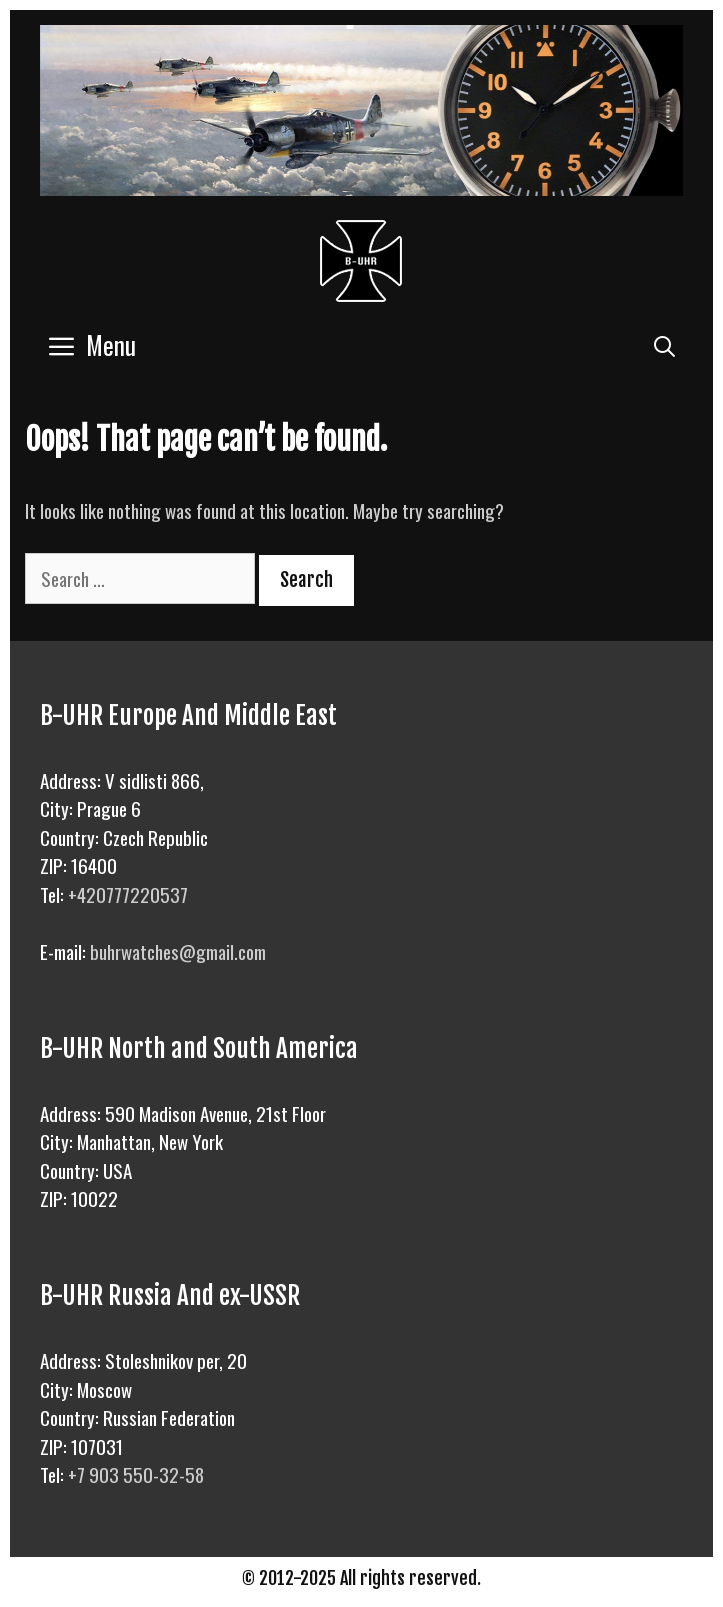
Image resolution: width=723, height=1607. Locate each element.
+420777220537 (128, 894)
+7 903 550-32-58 (136, 1474)
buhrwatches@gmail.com (178, 951)
